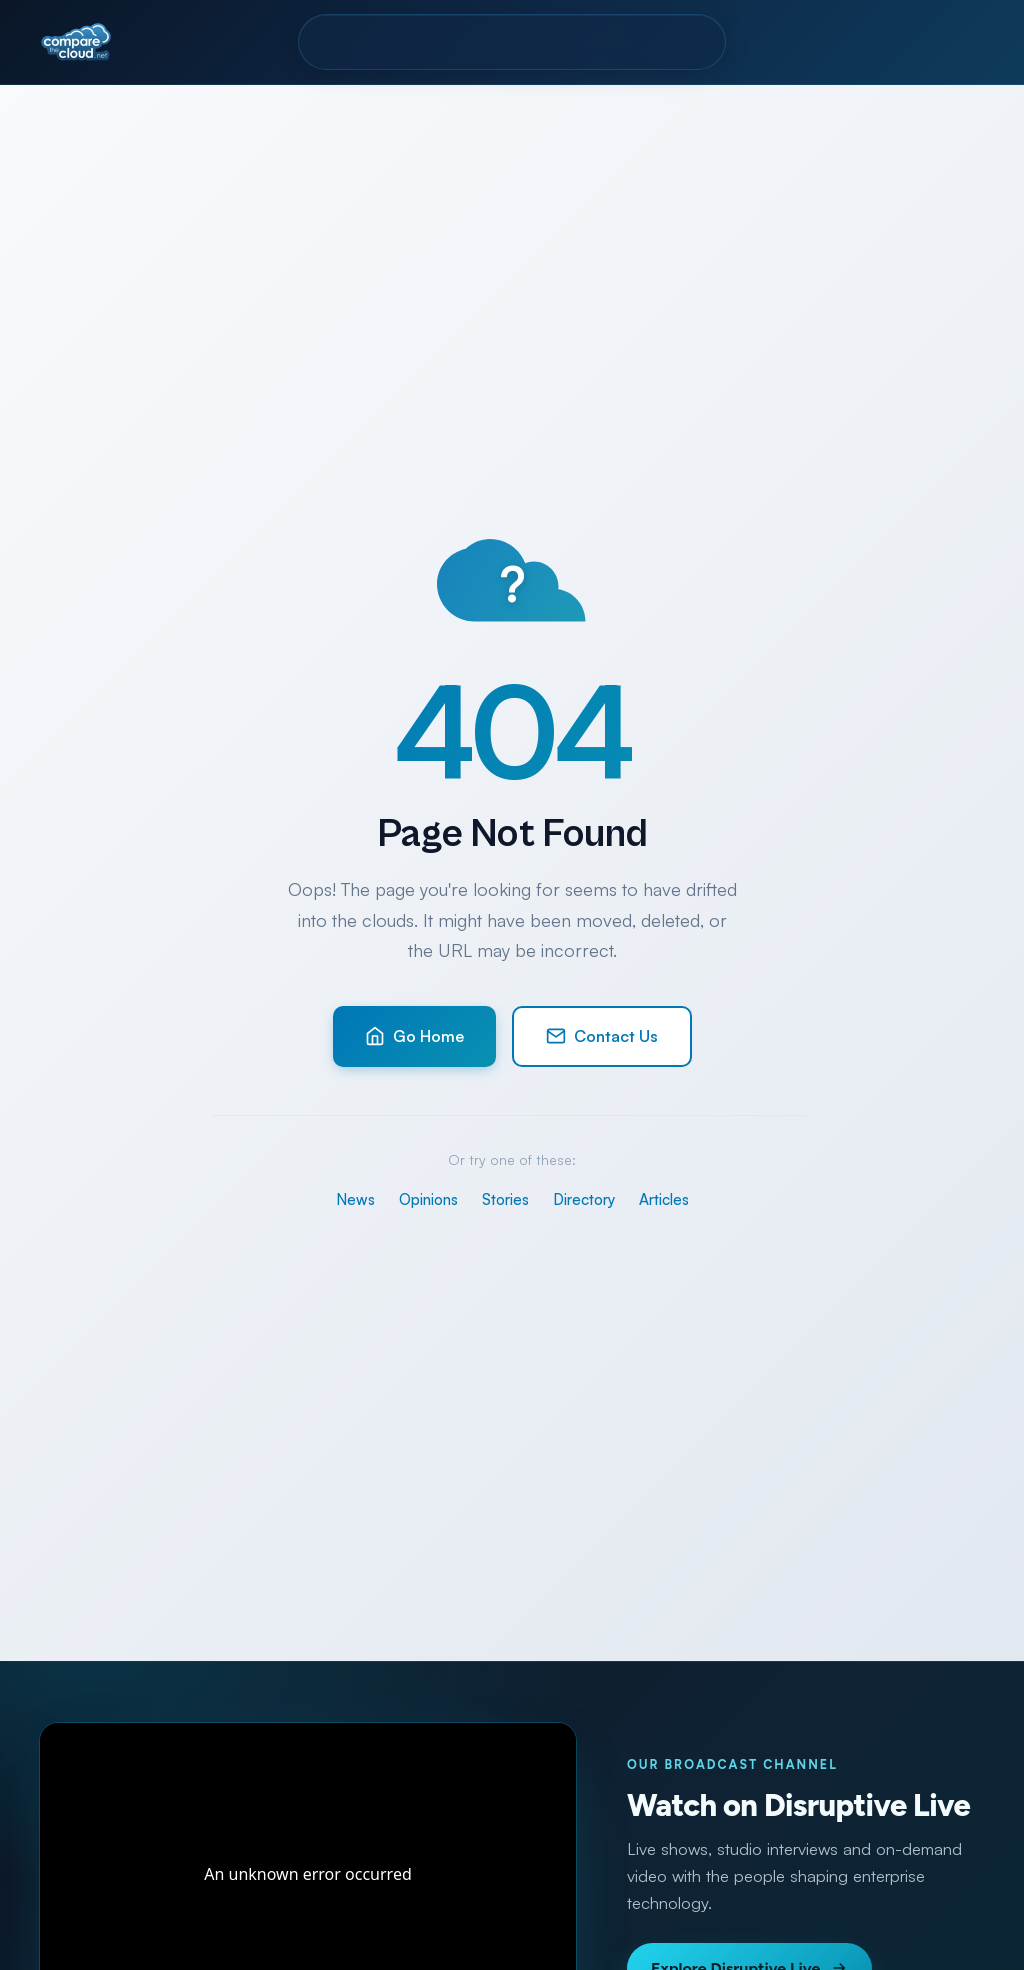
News (355, 1199)
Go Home (414, 1036)
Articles (664, 1199)
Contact (670, 41)
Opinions (428, 1199)
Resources (554, 41)
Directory (364, 41)
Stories (505, 1199)
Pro (456, 41)
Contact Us (602, 1036)
